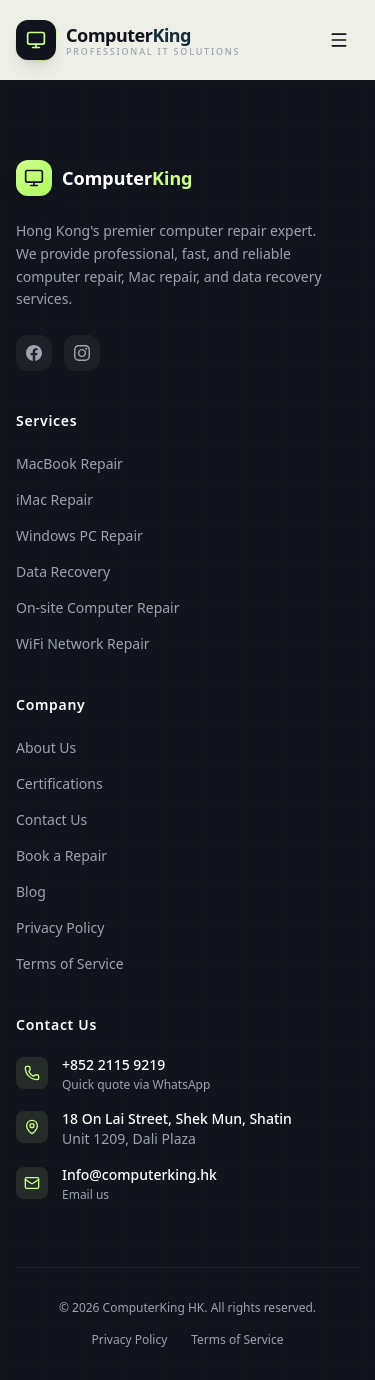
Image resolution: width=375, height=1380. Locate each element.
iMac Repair (54, 499)
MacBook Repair (69, 463)
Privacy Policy (60, 927)
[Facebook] (34, 353)
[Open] (339, 40)
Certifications (59, 783)
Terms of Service (70, 963)
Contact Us (51, 819)
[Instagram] (82, 353)
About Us (46, 747)
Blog (31, 891)
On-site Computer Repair (98, 607)
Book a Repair (61, 855)
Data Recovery (63, 571)
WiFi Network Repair (83, 643)
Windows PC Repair (79, 535)
